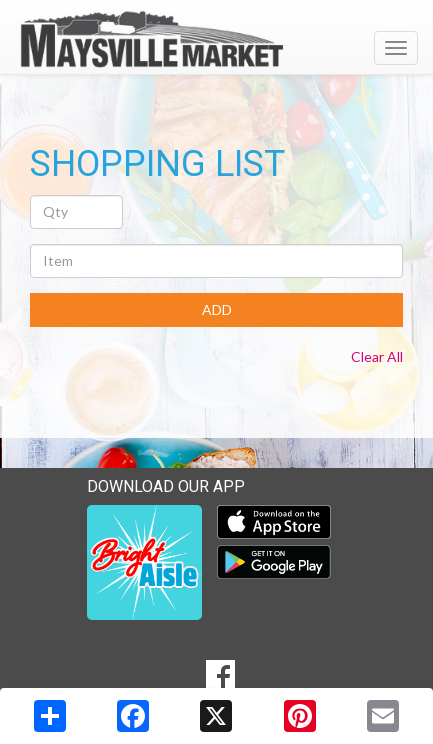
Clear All (377, 356)
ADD (217, 309)
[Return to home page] (216, 39)
